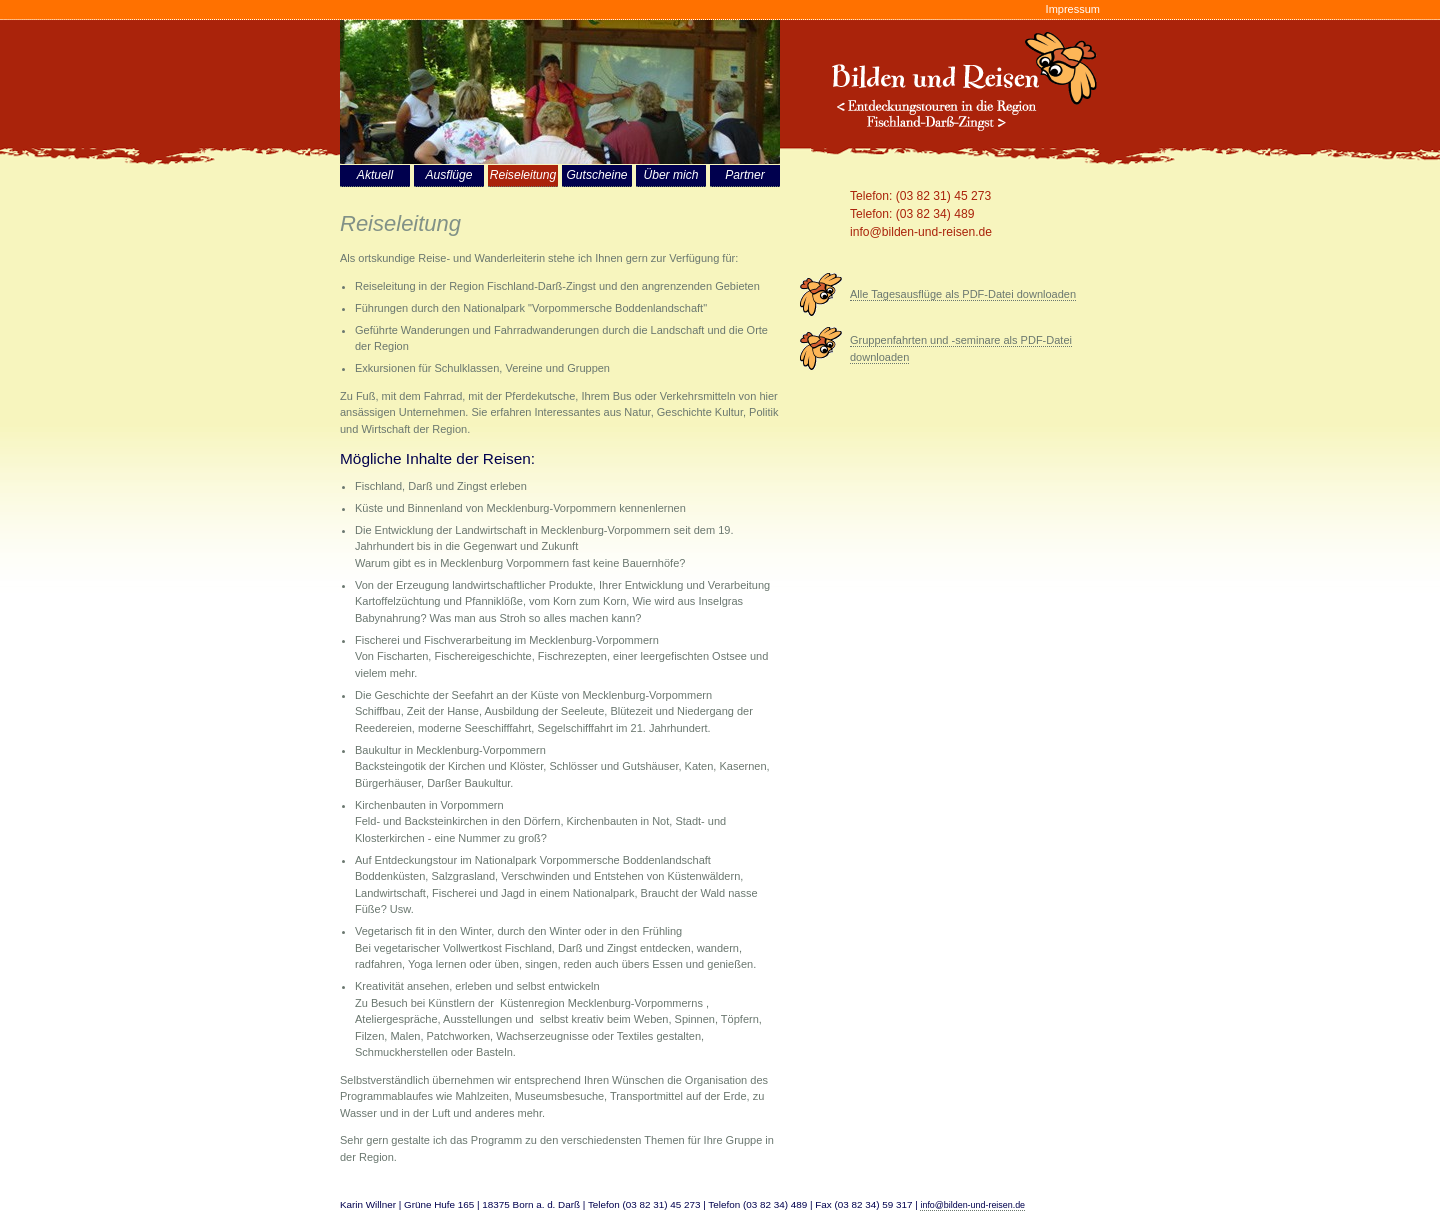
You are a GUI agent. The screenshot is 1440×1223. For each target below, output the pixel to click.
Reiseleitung (523, 175)
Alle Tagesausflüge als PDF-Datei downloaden (963, 294)
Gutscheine (596, 175)
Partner (745, 175)
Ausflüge (448, 175)
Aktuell (375, 175)
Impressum (1073, 9)
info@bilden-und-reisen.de (921, 232)
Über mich (670, 175)
